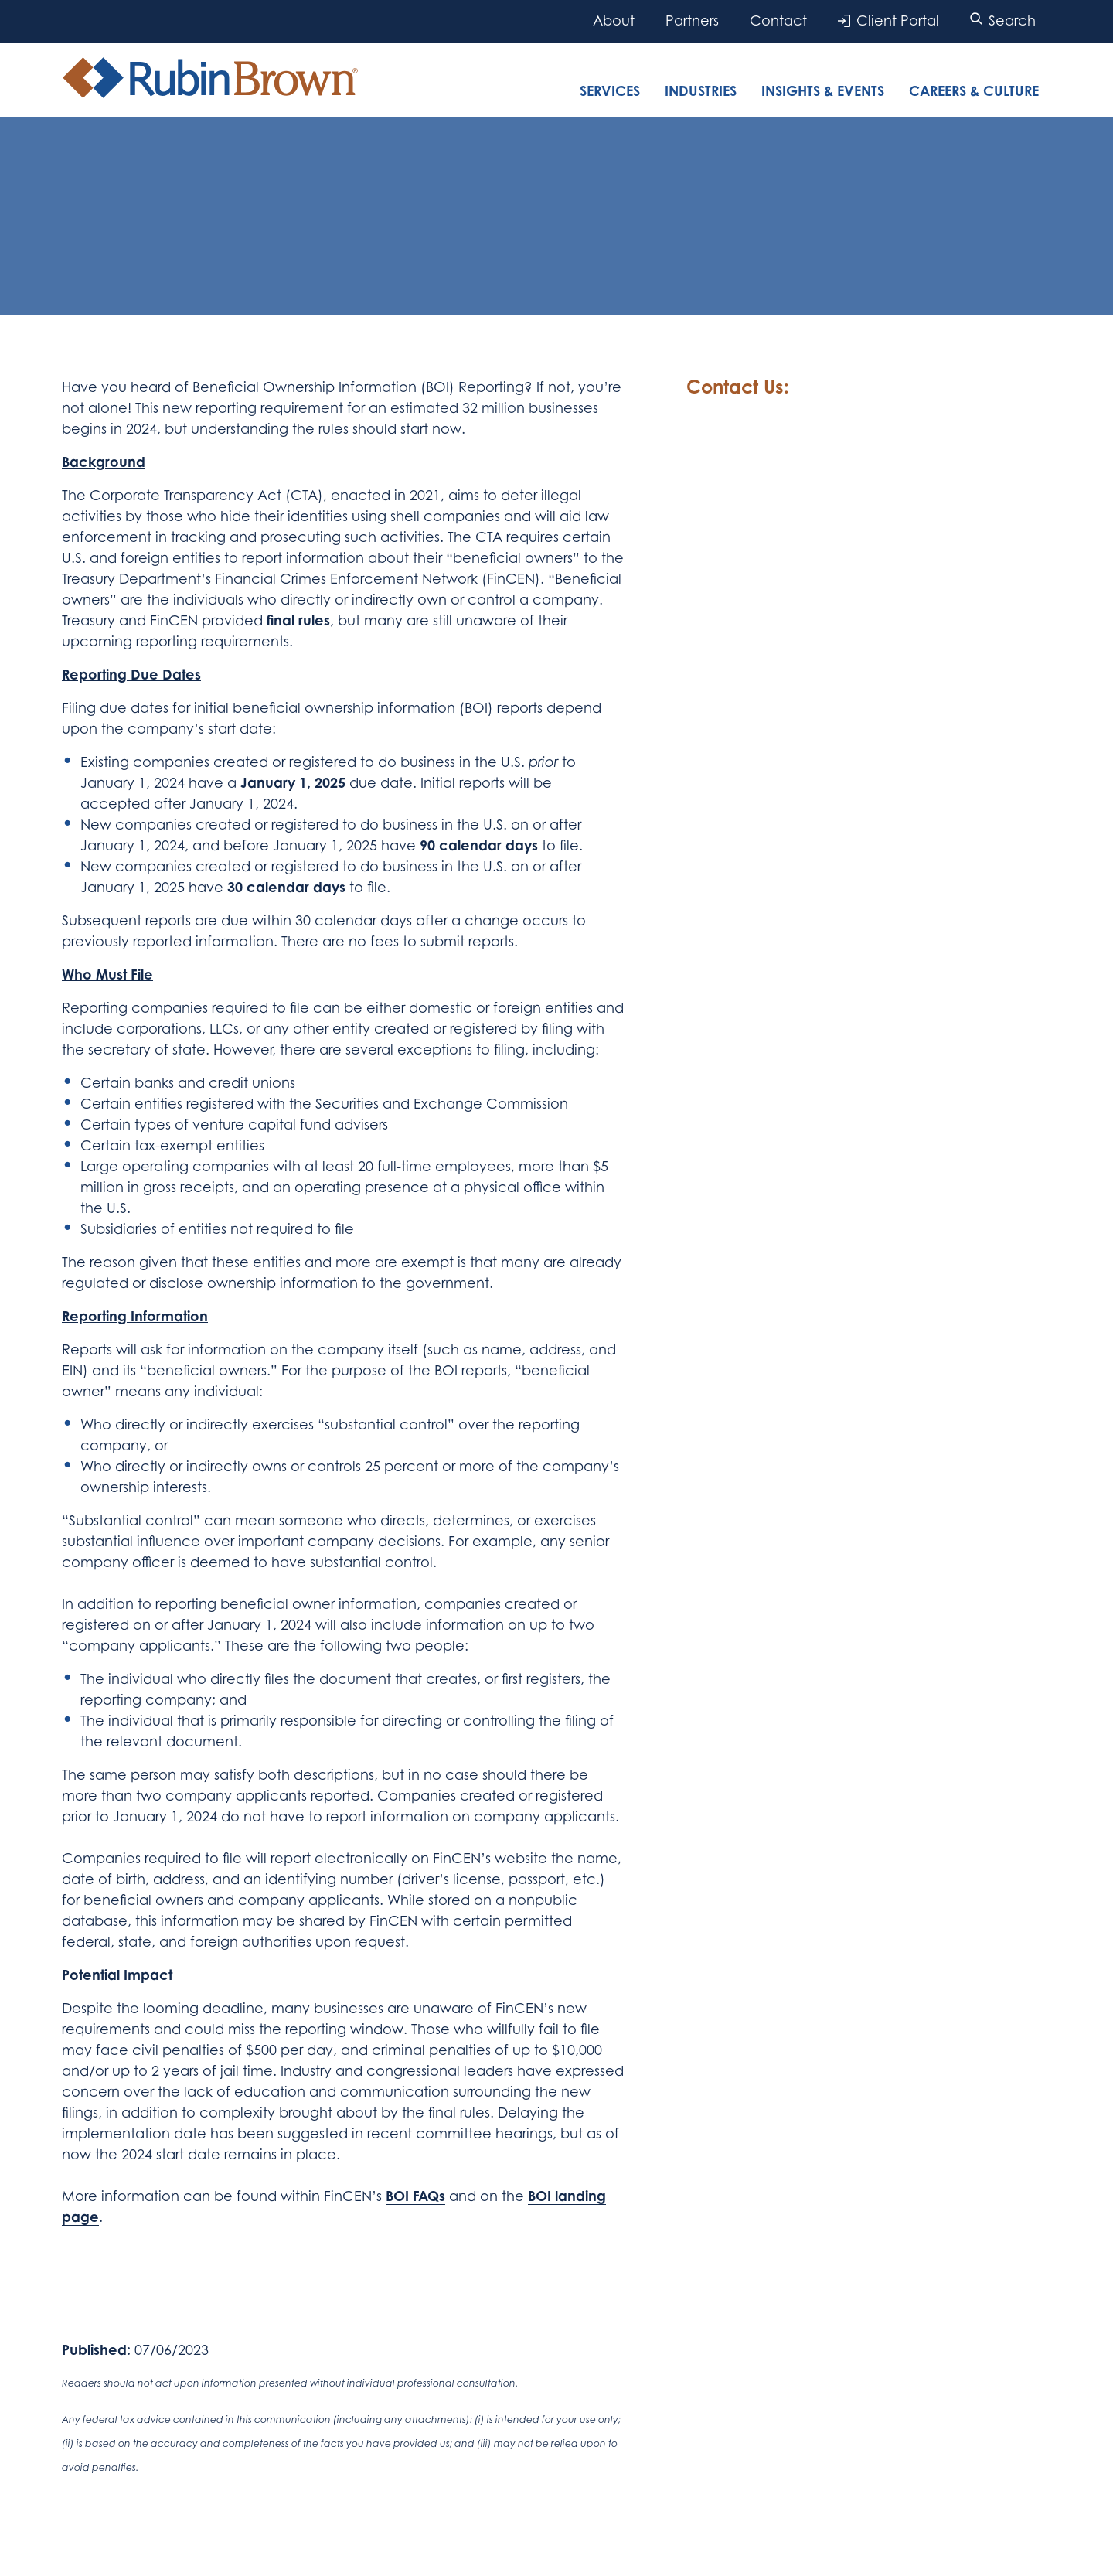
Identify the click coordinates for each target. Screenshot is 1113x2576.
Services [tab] (610, 90)
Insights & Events (822, 90)
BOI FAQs (415, 2195)
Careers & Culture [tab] (974, 90)
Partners (692, 20)
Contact (778, 20)
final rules (298, 620)
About (614, 20)
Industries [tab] (701, 90)
